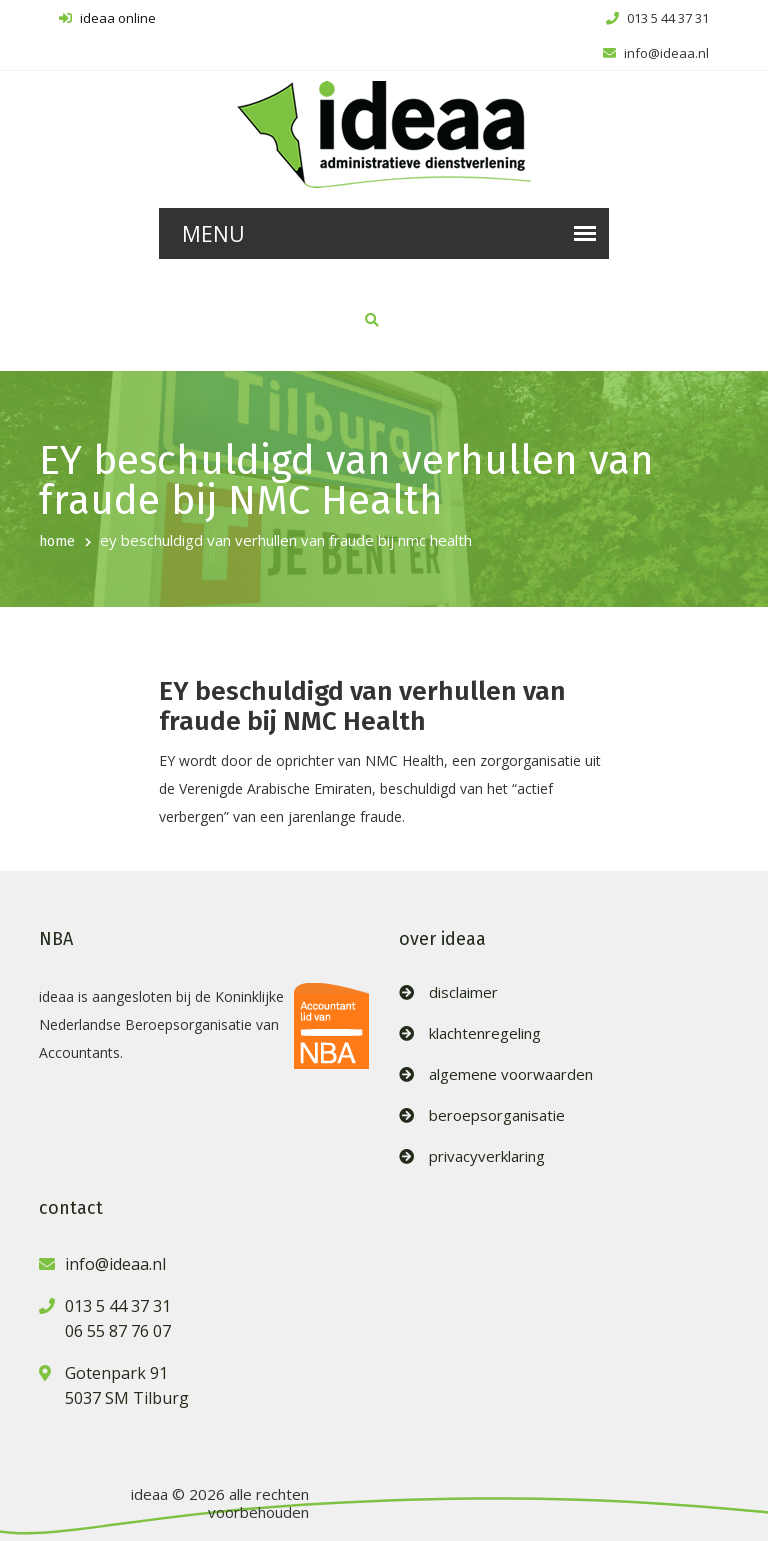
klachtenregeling (485, 1033)
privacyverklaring (487, 1156)
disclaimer (463, 992)
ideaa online (107, 18)
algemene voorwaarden (511, 1074)
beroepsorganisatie (497, 1115)
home (57, 541)
